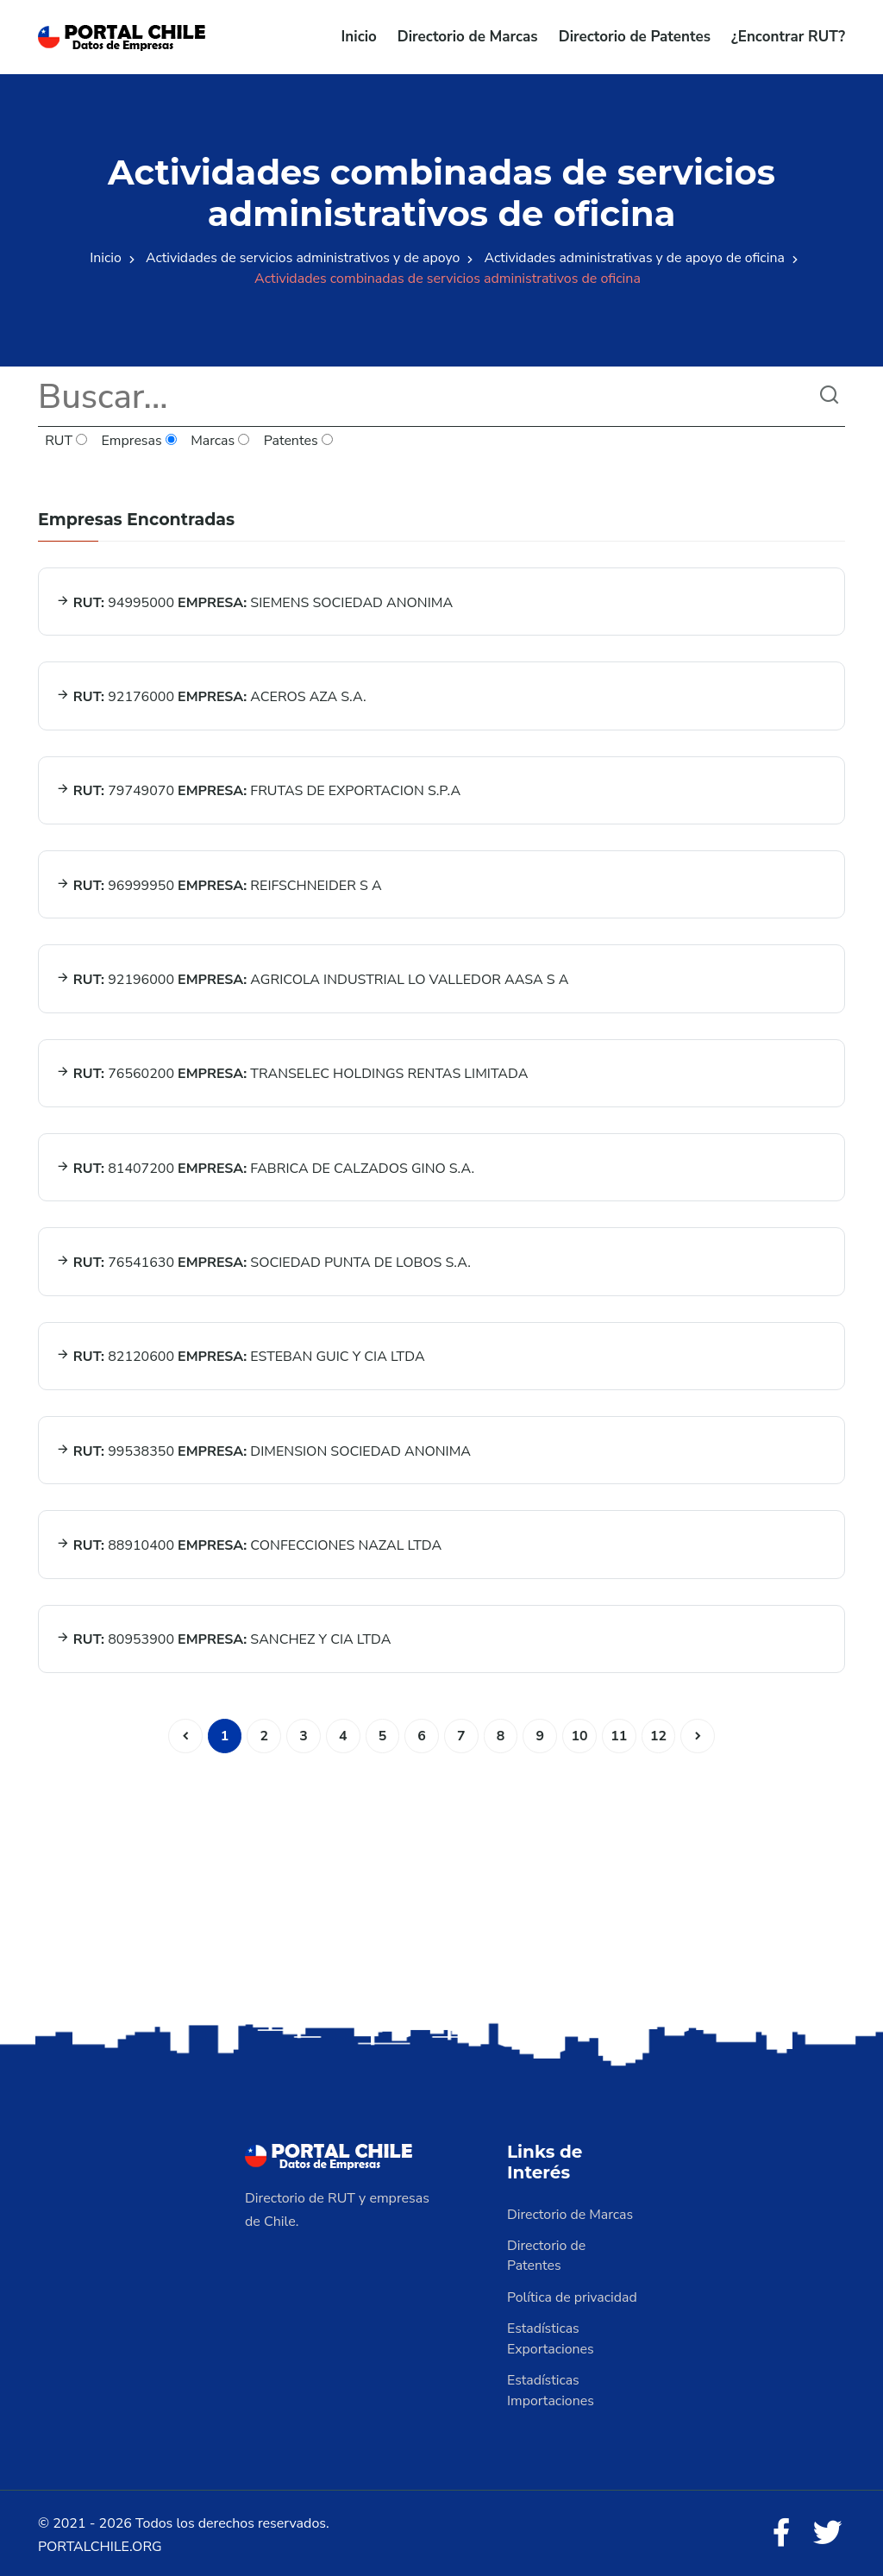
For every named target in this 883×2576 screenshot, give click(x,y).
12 (659, 1731)
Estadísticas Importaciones (551, 2386)
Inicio (359, 37)
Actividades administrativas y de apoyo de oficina (636, 257)
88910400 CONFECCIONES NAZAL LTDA (249, 1541)
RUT (66, 441)
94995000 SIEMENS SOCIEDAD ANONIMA (254, 601)
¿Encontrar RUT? (788, 37)
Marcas (221, 441)
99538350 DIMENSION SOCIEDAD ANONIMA (263, 1447)
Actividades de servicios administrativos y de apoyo (301, 257)
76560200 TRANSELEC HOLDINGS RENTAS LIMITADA (292, 1071)
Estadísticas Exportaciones (551, 2334)
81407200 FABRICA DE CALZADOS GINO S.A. (265, 1165)
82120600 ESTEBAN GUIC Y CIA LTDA (240, 1353)
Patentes (299, 441)
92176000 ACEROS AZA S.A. (211, 695)
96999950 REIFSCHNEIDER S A (219, 883)
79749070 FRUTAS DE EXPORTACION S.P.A (258, 789)
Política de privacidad (572, 2293)
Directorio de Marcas (468, 37)
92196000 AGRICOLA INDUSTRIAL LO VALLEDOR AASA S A (312, 977)
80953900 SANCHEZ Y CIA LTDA (223, 1635)
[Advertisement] (441, 1878)
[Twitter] (828, 2529)
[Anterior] (183, 1731)
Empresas (140, 441)
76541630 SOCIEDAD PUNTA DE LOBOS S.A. (263, 1259)
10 (580, 1731)
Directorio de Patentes (635, 37)
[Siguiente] (699, 1731)
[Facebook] (781, 2529)
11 (619, 1731)
